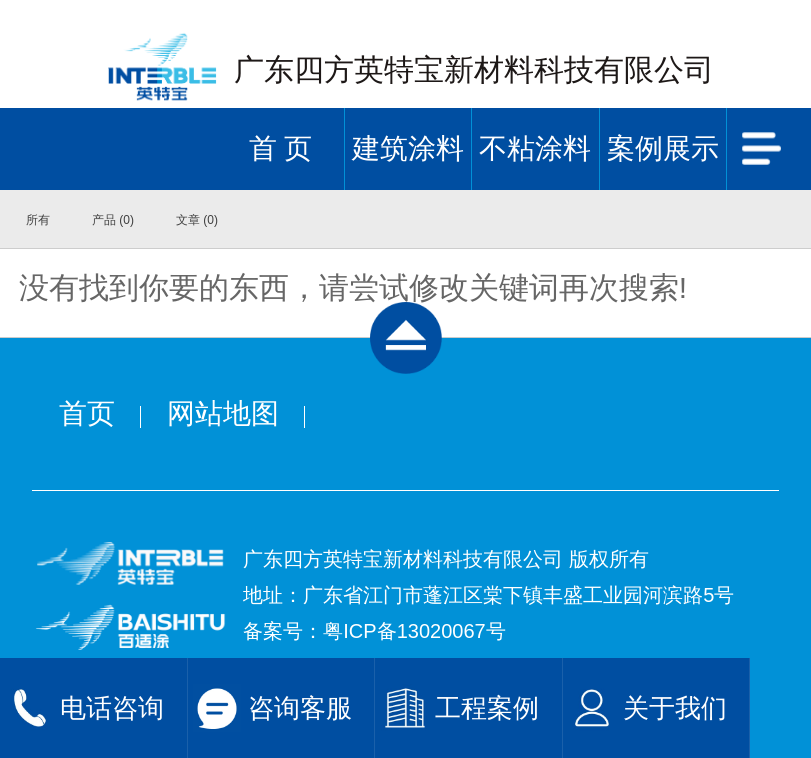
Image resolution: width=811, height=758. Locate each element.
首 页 (281, 148)
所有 (38, 220)
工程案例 (487, 708)
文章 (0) (197, 220)
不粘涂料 (535, 148)
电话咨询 (112, 708)
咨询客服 (300, 708)
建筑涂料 (408, 148)
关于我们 (675, 708)
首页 (87, 413)
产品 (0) (113, 220)
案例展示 (663, 148)
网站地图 (223, 413)
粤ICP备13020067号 (414, 631)
